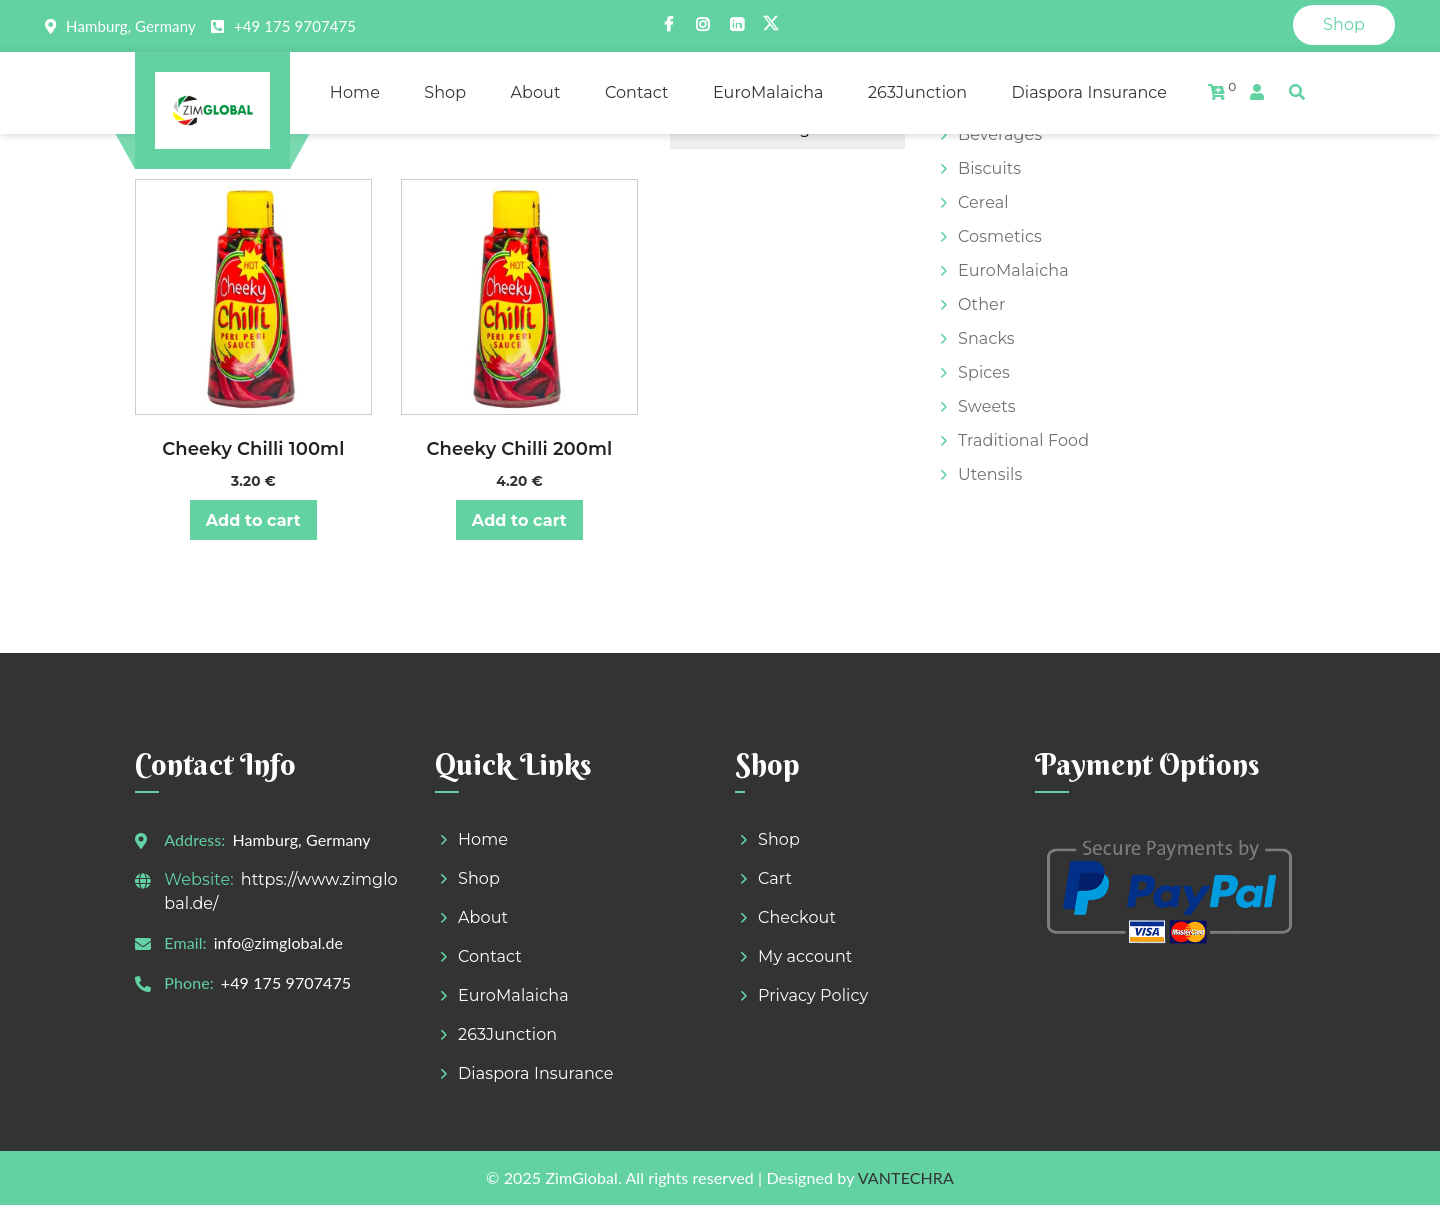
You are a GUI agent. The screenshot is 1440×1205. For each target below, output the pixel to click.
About (535, 92)
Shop (1344, 24)
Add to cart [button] (253, 520)
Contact (637, 92)
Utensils (990, 474)
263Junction (917, 92)
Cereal (983, 202)
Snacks (986, 338)
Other (981, 304)
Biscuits (989, 168)
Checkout (797, 917)
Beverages (1000, 134)
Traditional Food (1023, 440)
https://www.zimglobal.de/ (280, 891)
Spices (984, 372)
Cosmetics (1000, 236)
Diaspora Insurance (1089, 92)
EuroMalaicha (768, 92)
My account (805, 956)
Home (355, 92)
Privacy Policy (813, 995)
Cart (775, 878)
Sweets (987, 406)
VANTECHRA (906, 1177)
